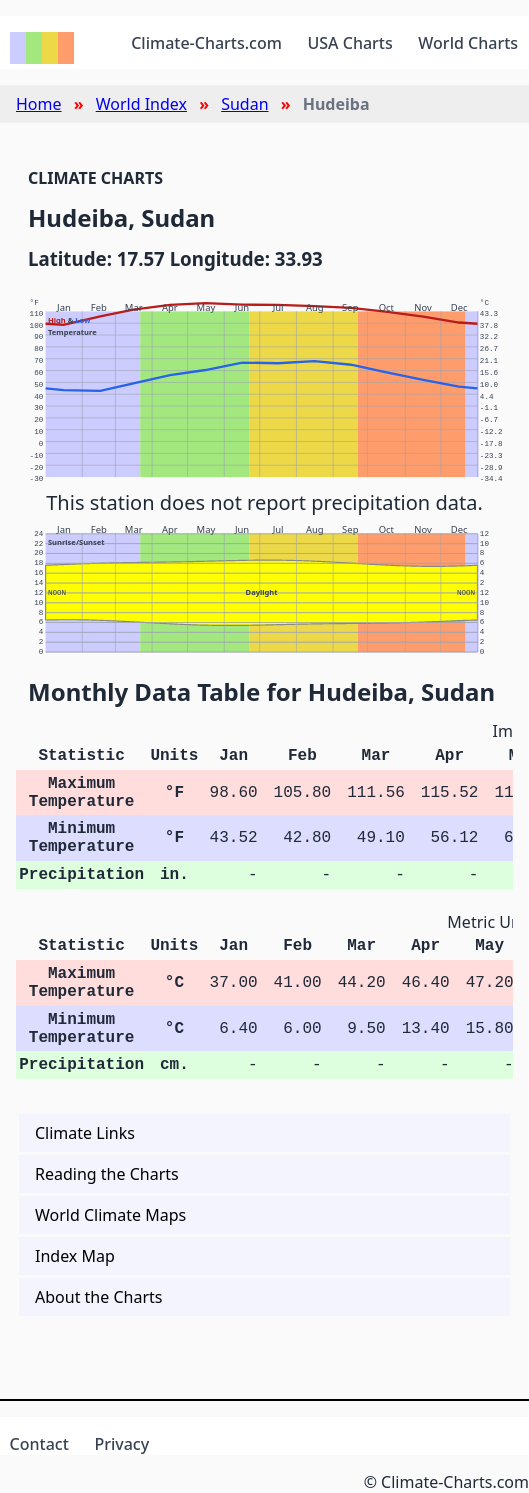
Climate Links (85, 1133)
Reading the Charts (107, 1174)
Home (39, 104)
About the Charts (98, 1297)
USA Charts (350, 43)
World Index (141, 104)
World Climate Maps (110, 1215)
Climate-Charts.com (206, 43)
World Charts (468, 43)
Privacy (121, 1444)
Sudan (244, 104)
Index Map (75, 1256)
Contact (39, 1444)
